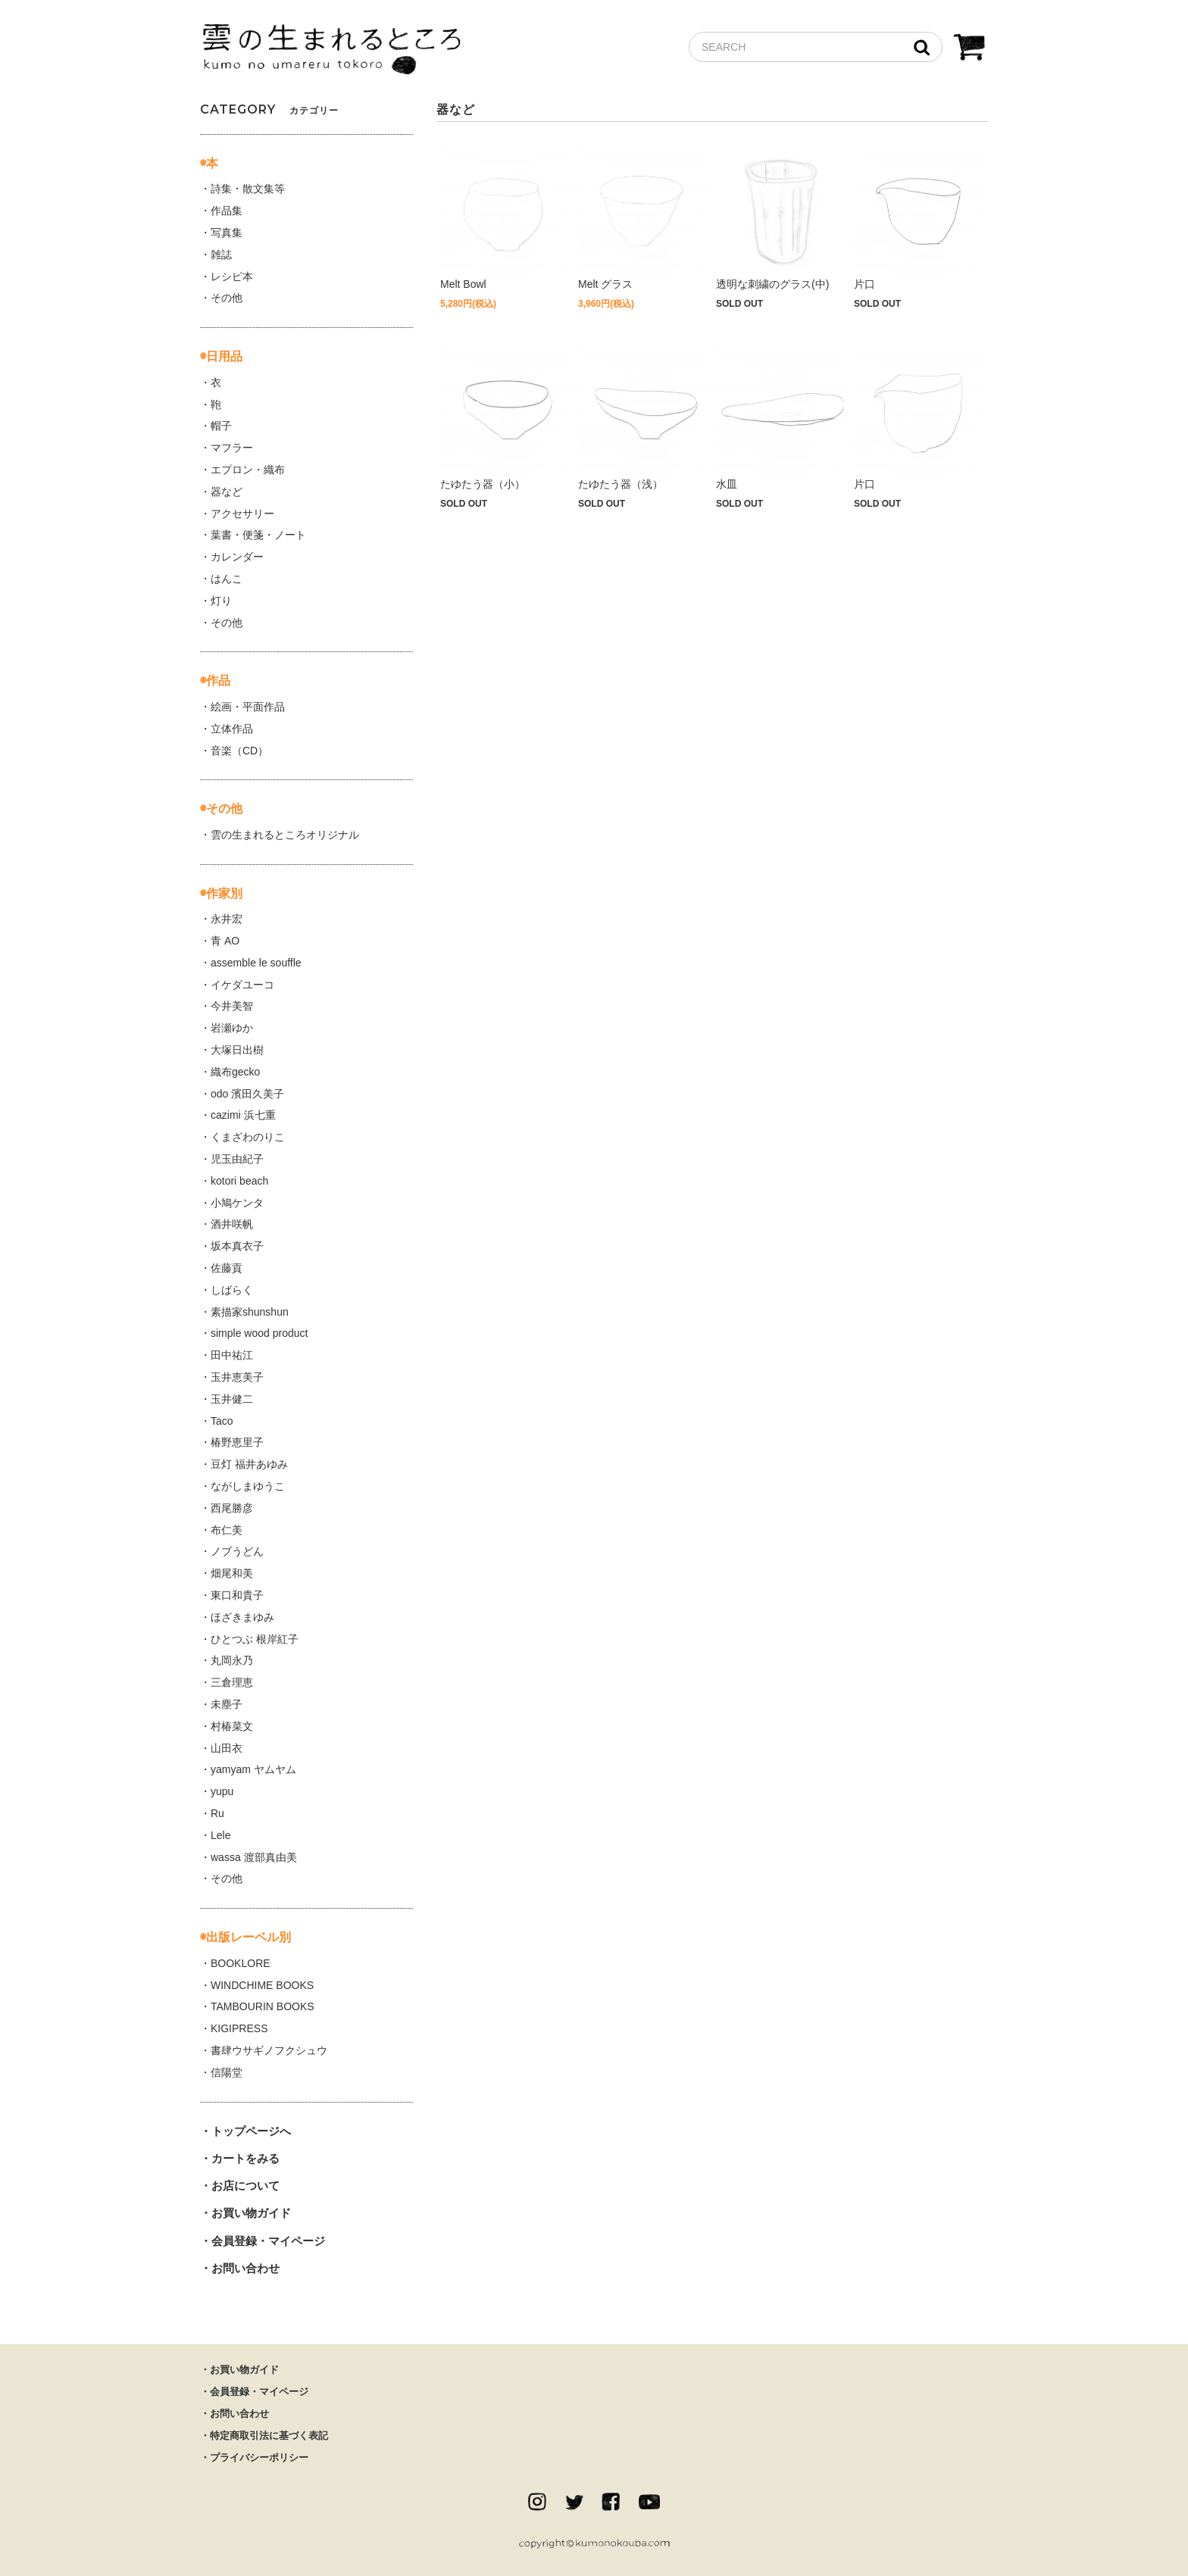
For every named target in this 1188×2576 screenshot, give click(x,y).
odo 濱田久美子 (247, 1094)
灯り (221, 601)
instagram (537, 2502)
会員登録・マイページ (268, 2240)
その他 (226, 298)
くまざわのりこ (248, 1137)
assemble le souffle (256, 963)
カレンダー (237, 557)
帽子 (221, 426)
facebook (611, 2502)
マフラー (232, 448)
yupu (222, 1791)
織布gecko (235, 1072)
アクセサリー (242, 513)
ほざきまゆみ (242, 1617)
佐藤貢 (226, 1268)
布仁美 (226, 1530)
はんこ (226, 579)
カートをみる (245, 2158)
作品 (218, 680)
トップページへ (251, 2131)
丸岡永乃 (232, 1660)
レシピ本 (232, 276)
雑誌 (221, 254)
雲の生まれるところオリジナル (285, 835)
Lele (220, 1835)
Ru (217, 1813)
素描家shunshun (250, 1312)
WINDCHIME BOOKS (262, 1985)
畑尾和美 (232, 1573)
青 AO (225, 941)
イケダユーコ (242, 985)
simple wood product (259, 1333)
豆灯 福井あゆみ (249, 1464)
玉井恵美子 (237, 1377)
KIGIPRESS (239, 2028)
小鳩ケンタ (237, 1203)
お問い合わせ (245, 2268)
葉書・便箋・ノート (258, 535)
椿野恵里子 (237, 1442)
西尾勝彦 (232, 1508)
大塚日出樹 (237, 1050)
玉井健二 (232, 1399)
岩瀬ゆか (232, 1028)
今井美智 (232, 1006)
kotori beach (239, 1181)
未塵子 (226, 1704)
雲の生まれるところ (331, 49)
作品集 (226, 211)
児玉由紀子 (237, 1159)
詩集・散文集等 (248, 189)
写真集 (226, 232)
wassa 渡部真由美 (254, 1857)
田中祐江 (232, 1355)
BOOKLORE (240, 1963)
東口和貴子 (237, 1595)
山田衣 (226, 1748)
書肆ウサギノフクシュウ (269, 2050)
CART (969, 48)
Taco (222, 1421)
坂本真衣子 (237, 1246)
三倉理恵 (232, 1682)
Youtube (649, 2502)
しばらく (232, 1290)
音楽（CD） (239, 751)
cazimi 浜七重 (243, 1115)
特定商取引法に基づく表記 (269, 2435)
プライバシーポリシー (259, 2457)
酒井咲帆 (232, 1224)
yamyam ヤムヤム (253, 1769)
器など (226, 492)
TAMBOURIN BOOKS (262, 2006)
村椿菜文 (232, 1726)
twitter (574, 2502)
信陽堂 (226, 2072)
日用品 (224, 356)
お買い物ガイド (251, 2212)
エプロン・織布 (248, 470)
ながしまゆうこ (248, 1486)
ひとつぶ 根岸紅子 (255, 1639)
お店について (245, 2185)
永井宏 (226, 919)
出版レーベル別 (248, 1937)
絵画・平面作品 (248, 707)
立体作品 (232, 729)
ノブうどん (237, 1551)
